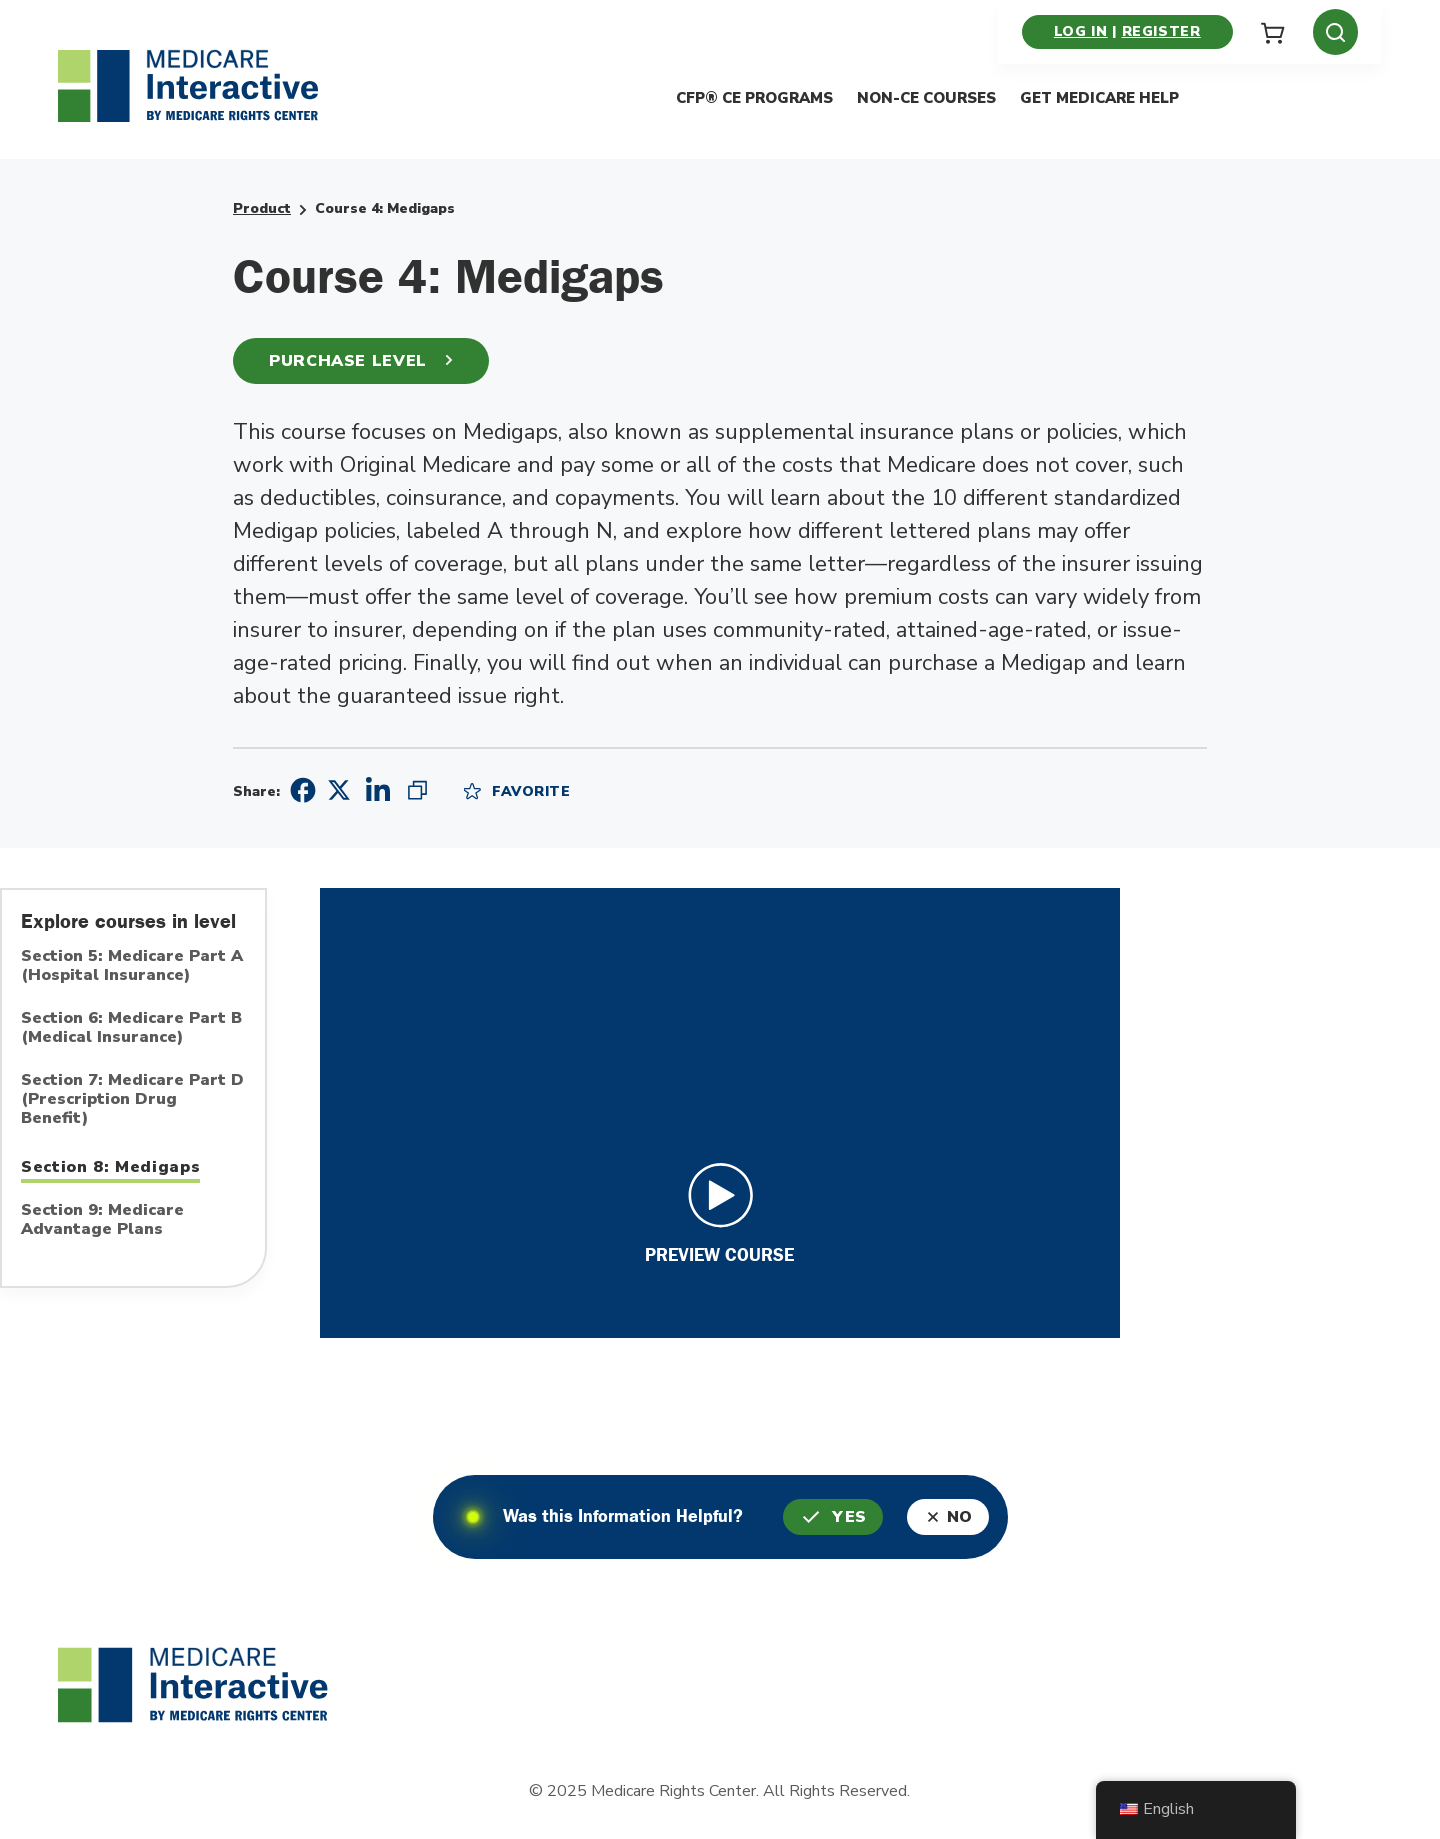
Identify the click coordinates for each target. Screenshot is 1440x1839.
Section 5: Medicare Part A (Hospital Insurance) (132, 966)
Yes (833, 1517)
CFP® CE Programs (754, 99)
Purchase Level (361, 361)
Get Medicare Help (1099, 99)
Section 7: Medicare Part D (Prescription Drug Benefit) (132, 1100)
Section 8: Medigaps (110, 1166)
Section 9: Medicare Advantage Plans (102, 1220)
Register (1160, 31)
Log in (1081, 31)
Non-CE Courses (926, 99)
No (950, 1517)
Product (262, 208)
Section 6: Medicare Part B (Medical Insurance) (131, 1028)
